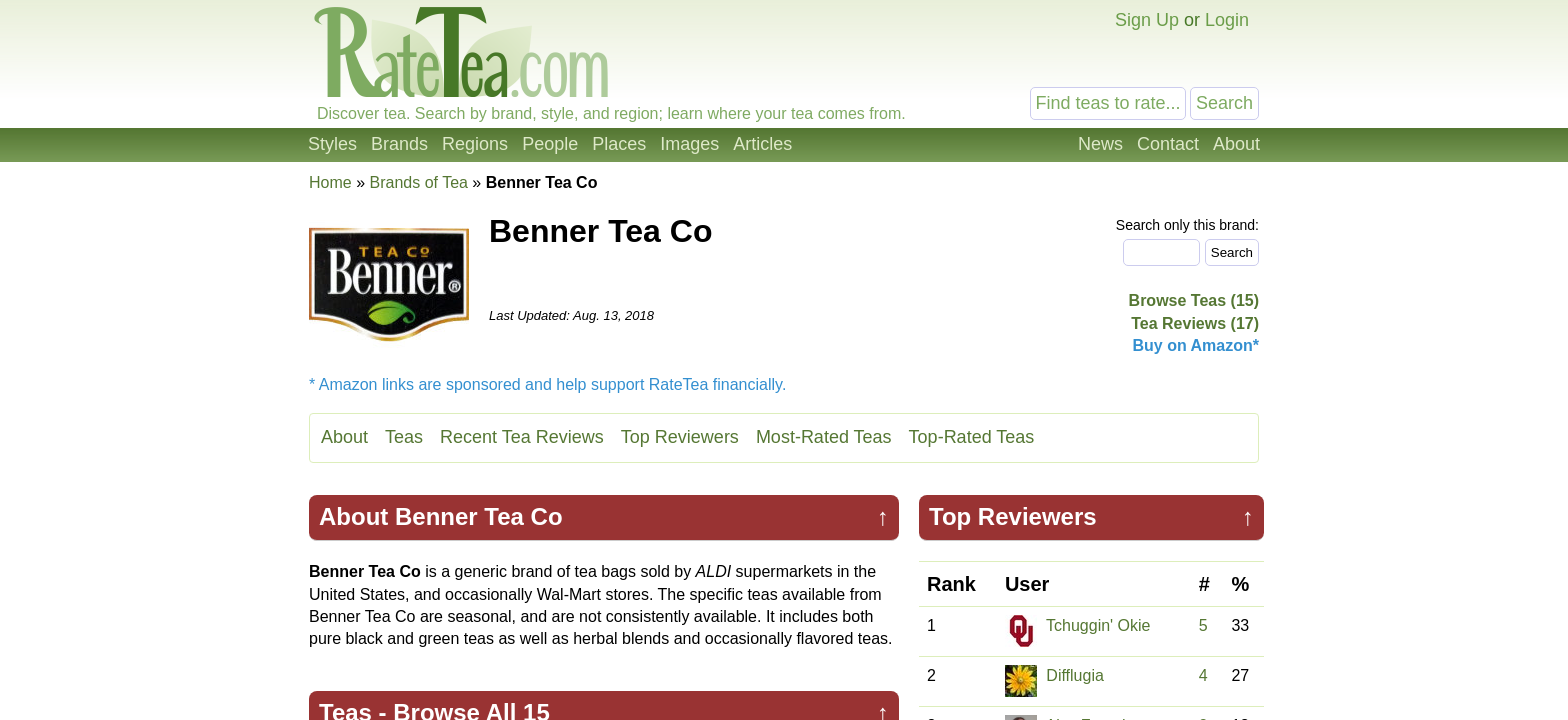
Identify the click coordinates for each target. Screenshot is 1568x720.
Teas (404, 437)
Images (689, 144)
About (1236, 144)
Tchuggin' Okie (1098, 625)
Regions (475, 144)
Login (1227, 20)
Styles (332, 144)
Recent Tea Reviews (522, 437)
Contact (1168, 144)
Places (619, 144)
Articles (762, 144)
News (1100, 144)
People (550, 144)
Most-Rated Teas (824, 437)
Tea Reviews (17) (1195, 323)
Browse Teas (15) (1194, 300)
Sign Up (1147, 20)
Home (330, 182)
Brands (399, 144)
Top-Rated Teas (972, 437)
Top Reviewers (680, 437)
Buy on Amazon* (1195, 345)
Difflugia (1075, 675)
